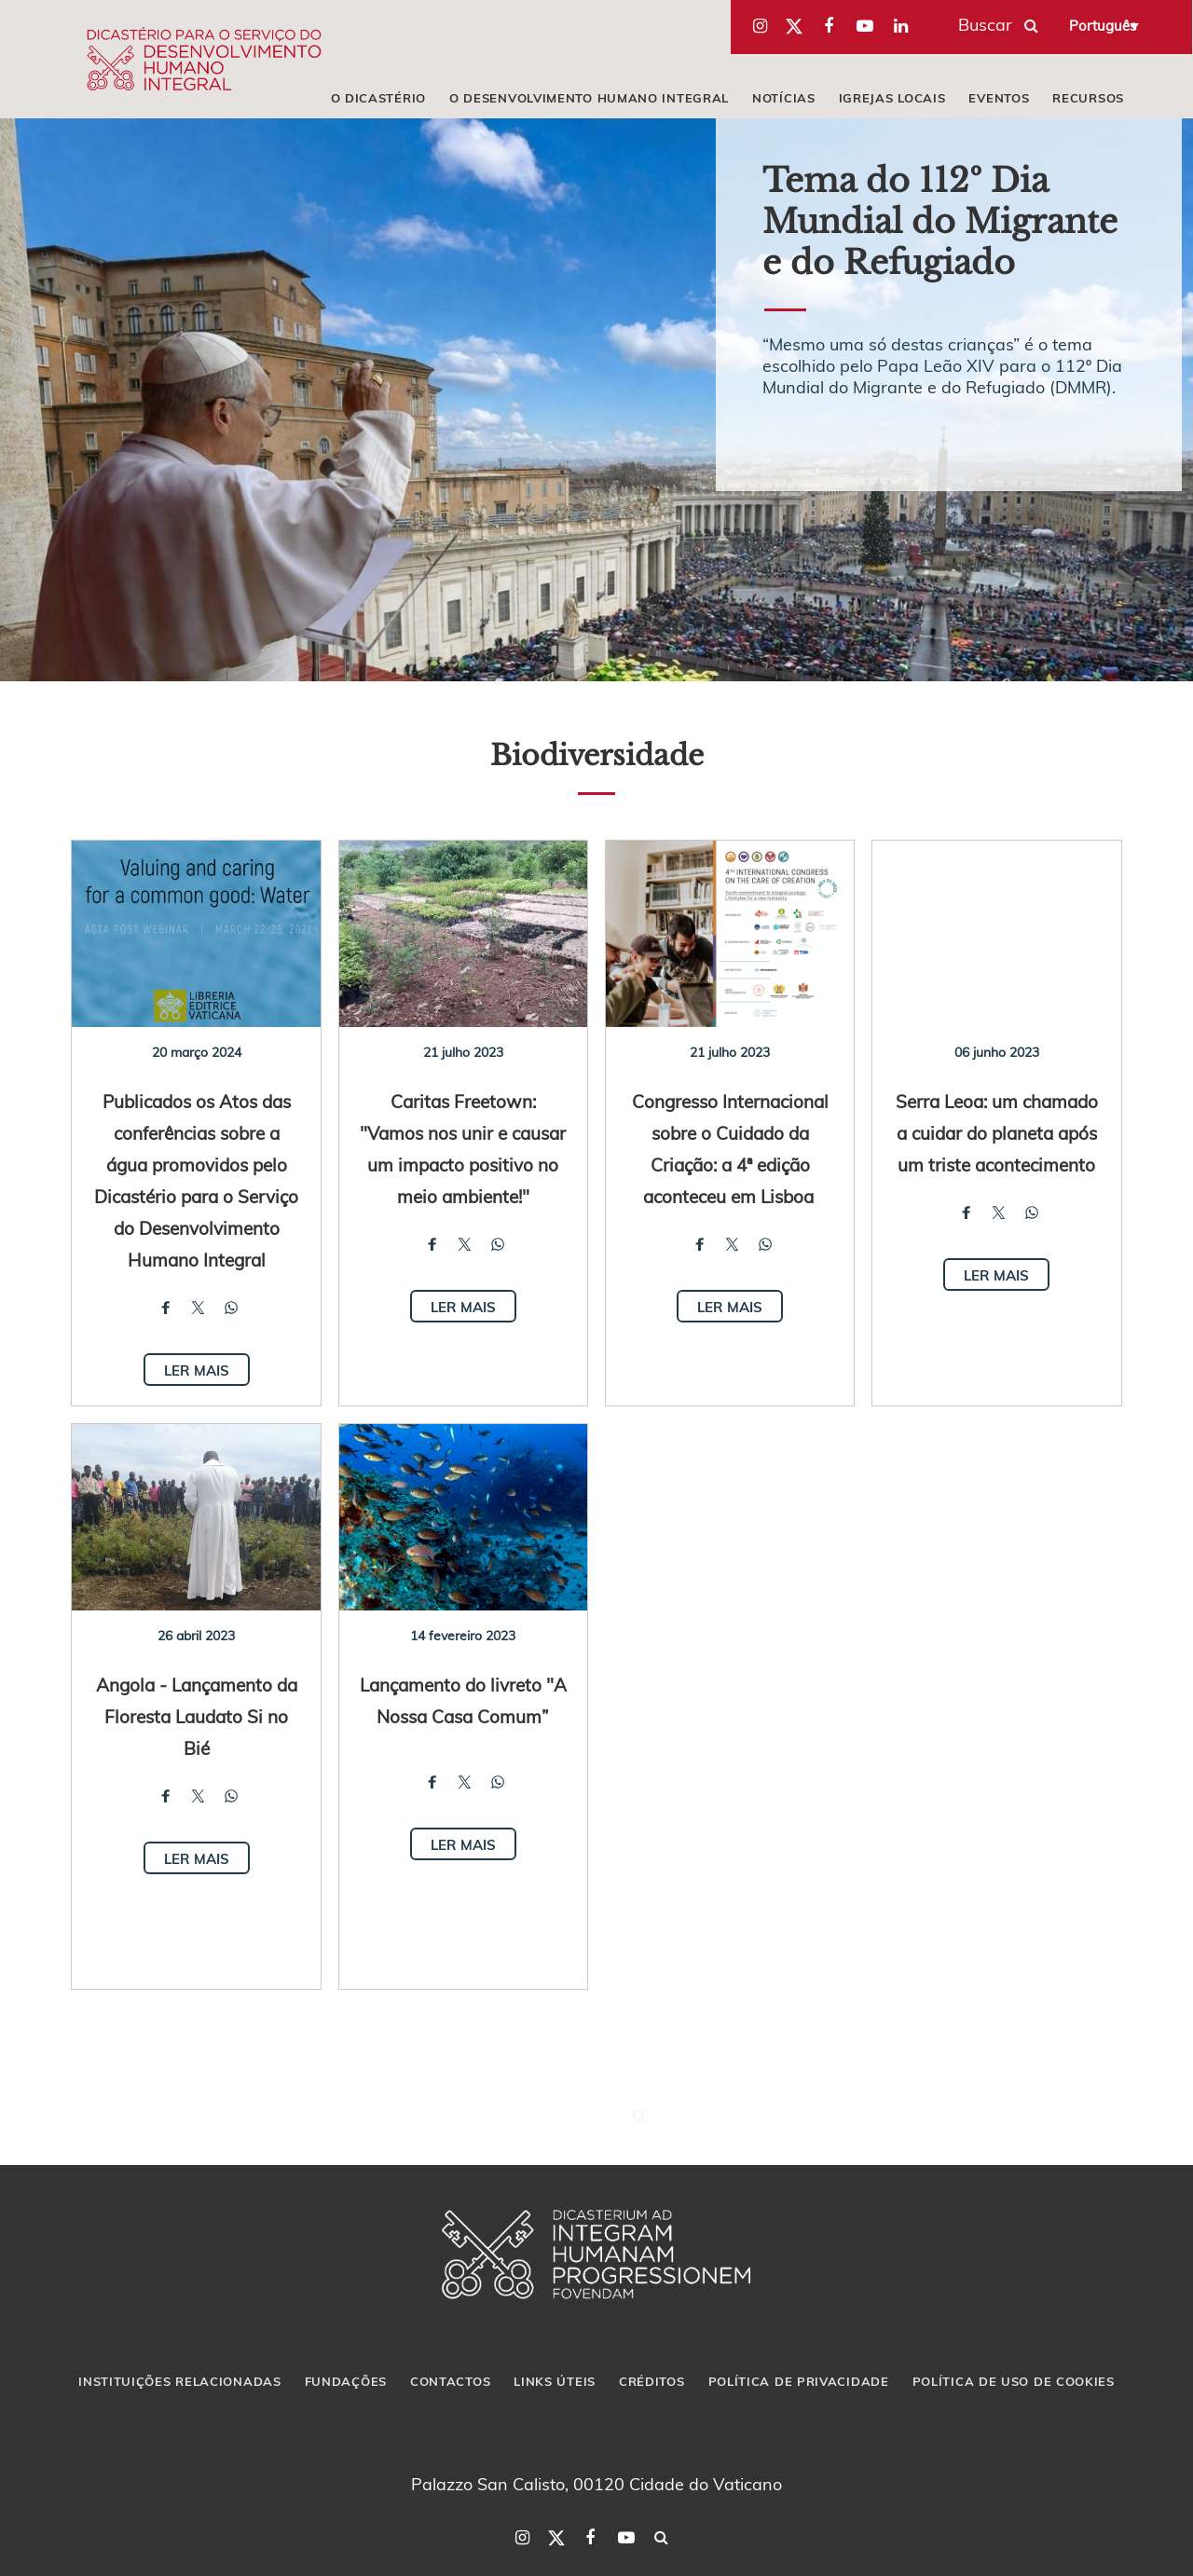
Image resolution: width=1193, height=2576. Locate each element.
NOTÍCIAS (784, 97)
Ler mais (196, 1370)
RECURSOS (1088, 97)
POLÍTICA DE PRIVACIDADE (798, 2381)
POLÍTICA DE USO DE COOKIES (1013, 2381)
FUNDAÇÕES (346, 2381)
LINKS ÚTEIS (555, 2381)
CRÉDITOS (652, 2381)
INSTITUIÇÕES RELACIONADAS (179, 2381)
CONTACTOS (450, 2381)
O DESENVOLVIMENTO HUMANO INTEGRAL (589, 97)
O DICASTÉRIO (378, 97)
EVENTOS (998, 97)
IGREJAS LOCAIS (892, 97)
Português (1102, 25)
